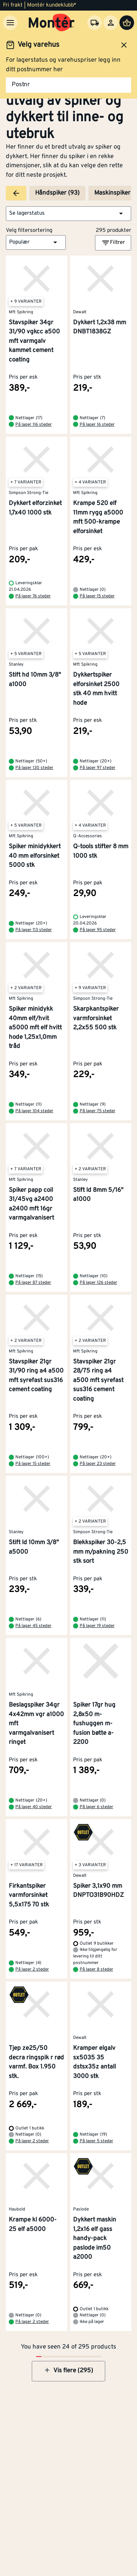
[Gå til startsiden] (51, 23)
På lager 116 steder (33, 425)
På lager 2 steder (32, 1969)
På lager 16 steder (97, 425)
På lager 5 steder (96, 2141)
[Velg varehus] (94, 22)
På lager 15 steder (97, 596)
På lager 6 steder (96, 1807)
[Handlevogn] (126, 22)
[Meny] (10, 22)
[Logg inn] (110, 22)
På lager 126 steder (98, 1283)
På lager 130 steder (34, 768)
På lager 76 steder (33, 596)
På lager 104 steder (34, 1111)
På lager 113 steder (33, 930)
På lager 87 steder (33, 1283)
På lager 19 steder (97, 1626)
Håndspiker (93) (57, 193)
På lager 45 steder (33, 1626)
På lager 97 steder (97, 768)
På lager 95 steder (98, 930)
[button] (68, 213)
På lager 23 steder (98, 1464)
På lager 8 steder (96, 1969)
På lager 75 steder (97, 1111)
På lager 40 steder (33, 1807)
